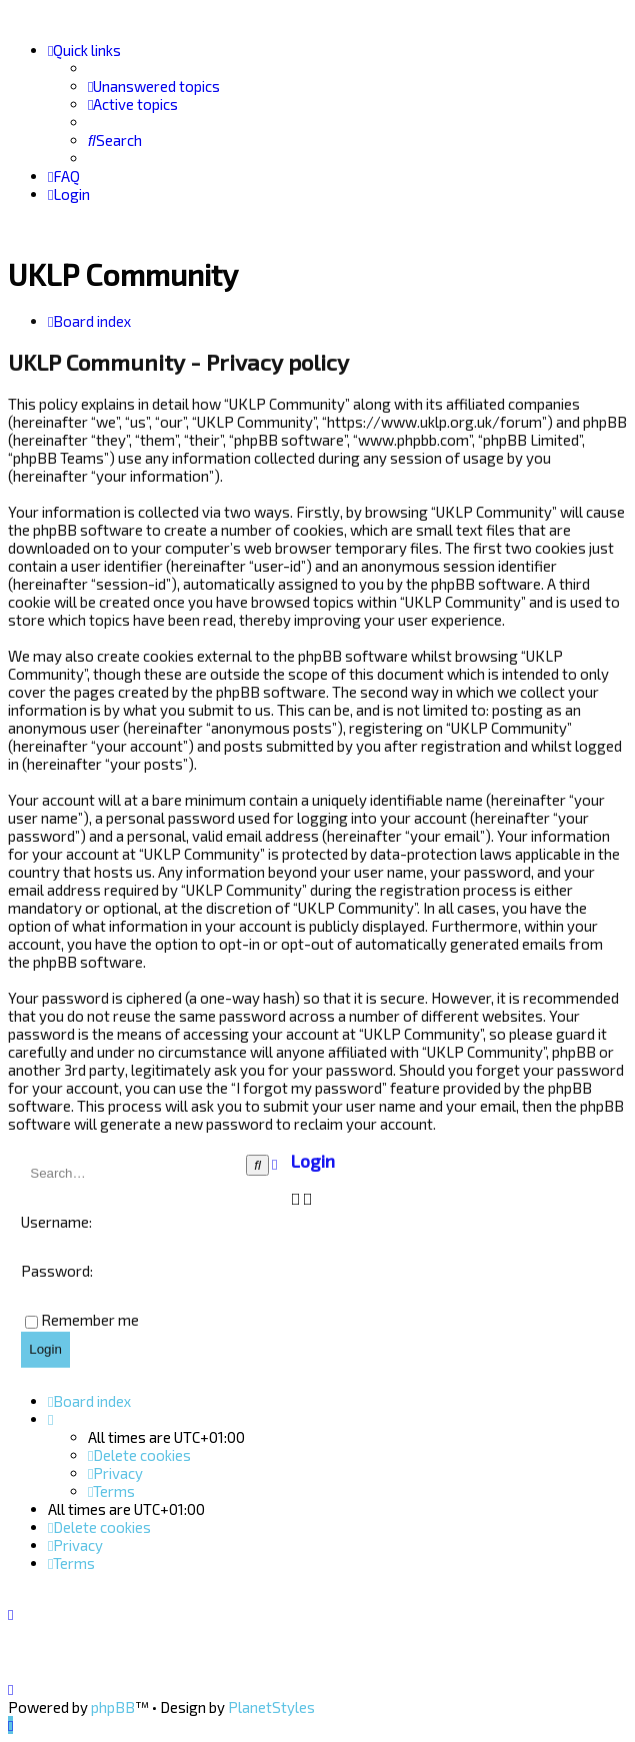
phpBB (113, 1707)
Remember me (90, 1318)
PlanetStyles (271, 1707)
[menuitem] (154, 86)
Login (313, 1160)
